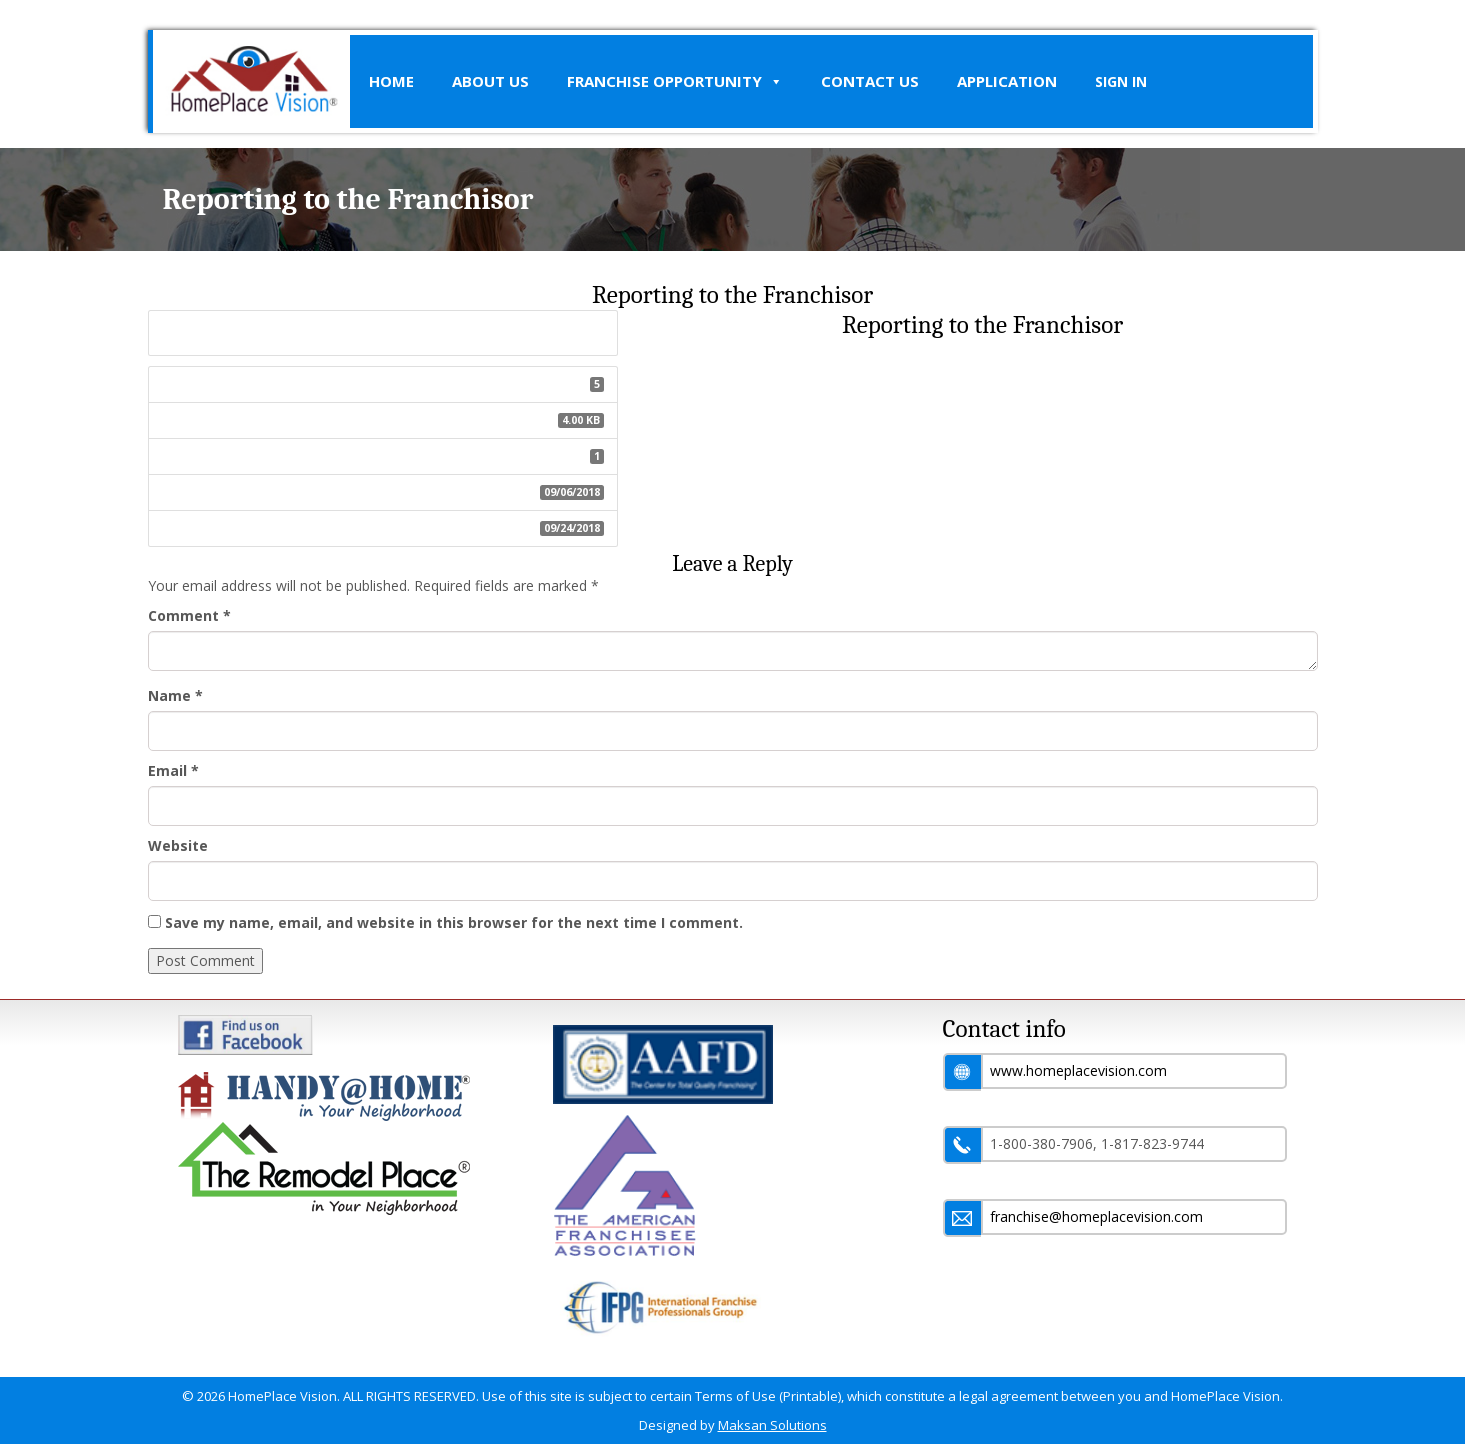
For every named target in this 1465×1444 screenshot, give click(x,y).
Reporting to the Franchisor (382, 332)
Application (1007, 81)
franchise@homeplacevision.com (1096, 1216)
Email (173, 770)
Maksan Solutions (772, 1425)
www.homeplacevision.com (1078, 1070)
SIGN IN (1121, 81)
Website (178, 845)
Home (391, 81)
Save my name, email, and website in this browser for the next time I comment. (454, 922)
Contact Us (870, 81)
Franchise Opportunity (675, 81)
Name (175, 695)
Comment (189, 615)
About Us (490, 81)
